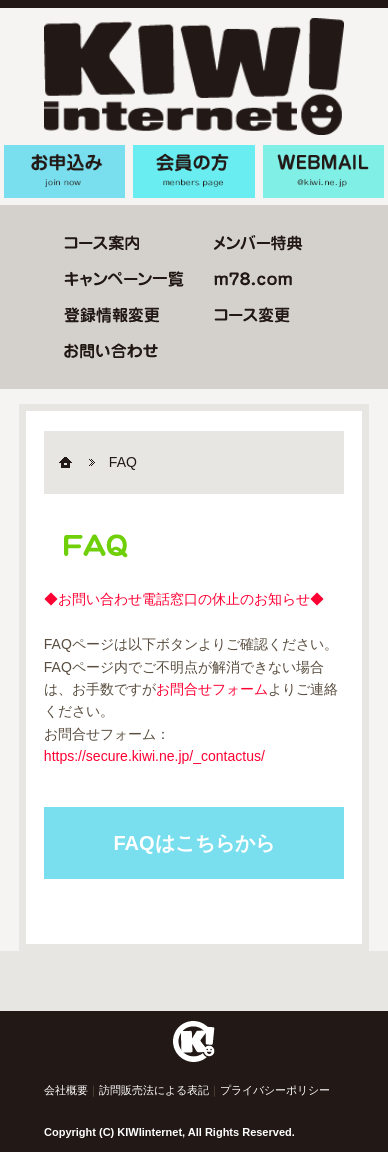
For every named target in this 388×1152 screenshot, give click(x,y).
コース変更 (101, 243)
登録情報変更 (112, 315)
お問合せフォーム (212, 689)
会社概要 (66, 1090)
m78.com (253, 279)
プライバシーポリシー (275, 1090)
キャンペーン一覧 (124, 279)
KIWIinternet (194, 76)
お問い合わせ (111, 351)
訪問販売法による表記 (154, 1090)
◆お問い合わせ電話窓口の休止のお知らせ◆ (184, 599)
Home (74, 462)
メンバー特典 (258, 243)
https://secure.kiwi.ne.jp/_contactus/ (154, 756)
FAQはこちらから (193, 843)
